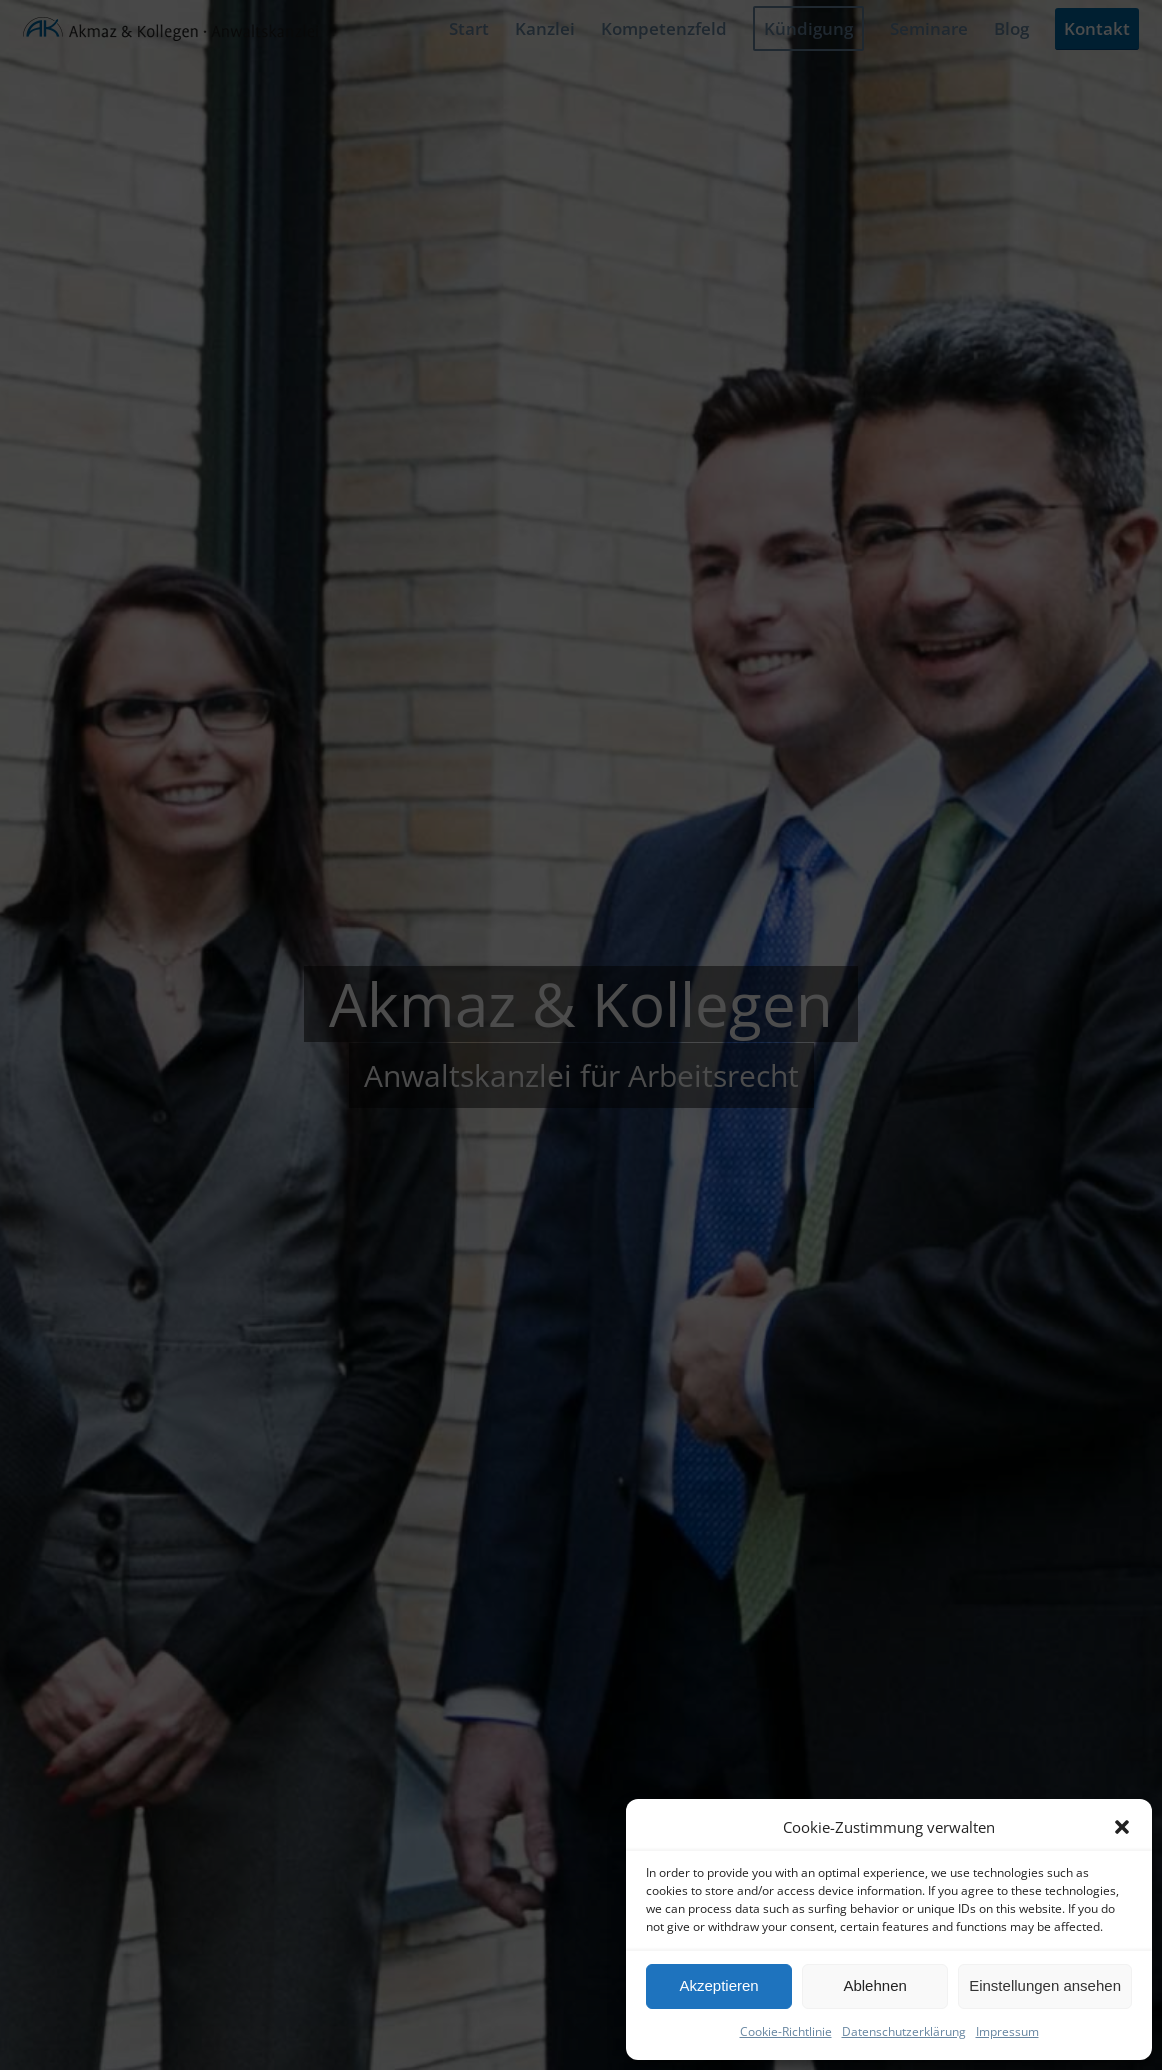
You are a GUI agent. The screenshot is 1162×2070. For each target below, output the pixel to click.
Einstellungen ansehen (1045, 1985)
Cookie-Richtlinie (786, 2031)
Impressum (1007, 2031)
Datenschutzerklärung (904, 2031)
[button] (1122, 1827)
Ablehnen (874, 1985)
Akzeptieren (718, 1985)
